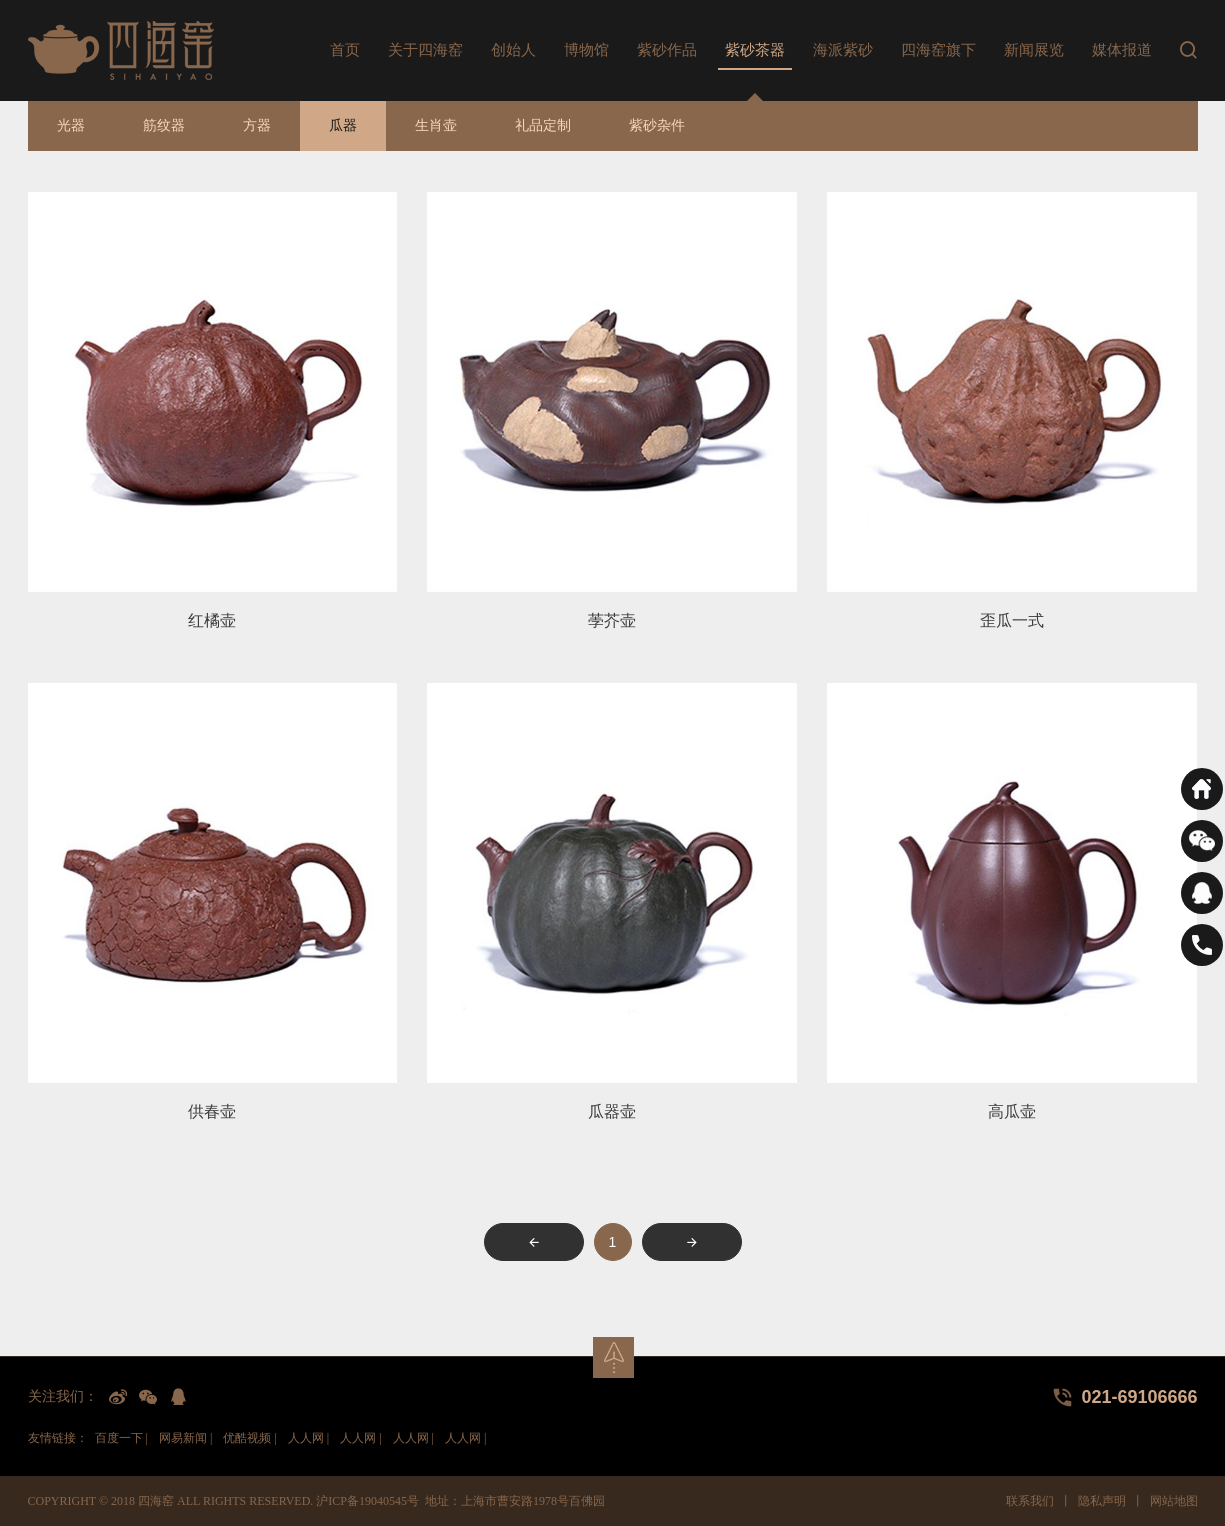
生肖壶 (436, 125)
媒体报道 (1122, 50)
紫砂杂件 (657, 125)
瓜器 (343, 125)
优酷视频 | (249, 1438)
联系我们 (1030, 1501)
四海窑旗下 (938, 50)
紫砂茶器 (755, 50)
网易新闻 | (185, 1438)
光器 (71, 125)
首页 (345, 50)
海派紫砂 (843, 50)
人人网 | (308, 1438)
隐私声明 (1102, 1501)
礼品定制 (543, 125)
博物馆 (586, 50)
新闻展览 (1034, 50)
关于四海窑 (425, 50)
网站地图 (1174, 1501)
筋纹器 (164, 125)
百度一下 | (121, 1438)
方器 (257, 125)
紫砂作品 (667, 50)
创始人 (513, 50)
